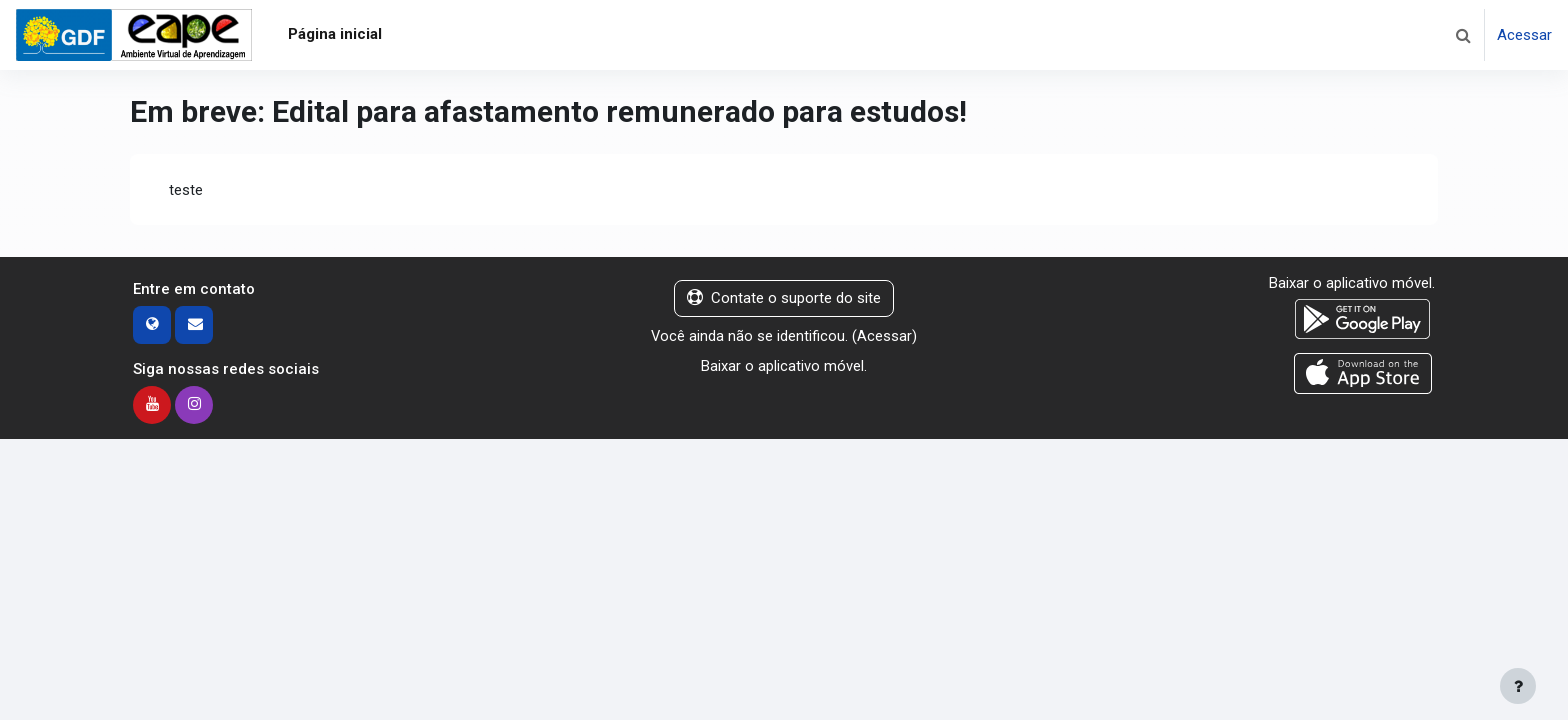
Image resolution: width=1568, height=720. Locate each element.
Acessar (1524, 35)
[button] (1463, 35)
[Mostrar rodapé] (1518, 686)
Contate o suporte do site (784, 299)
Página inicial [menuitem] (335, 34)
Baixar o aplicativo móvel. (784, 367)
